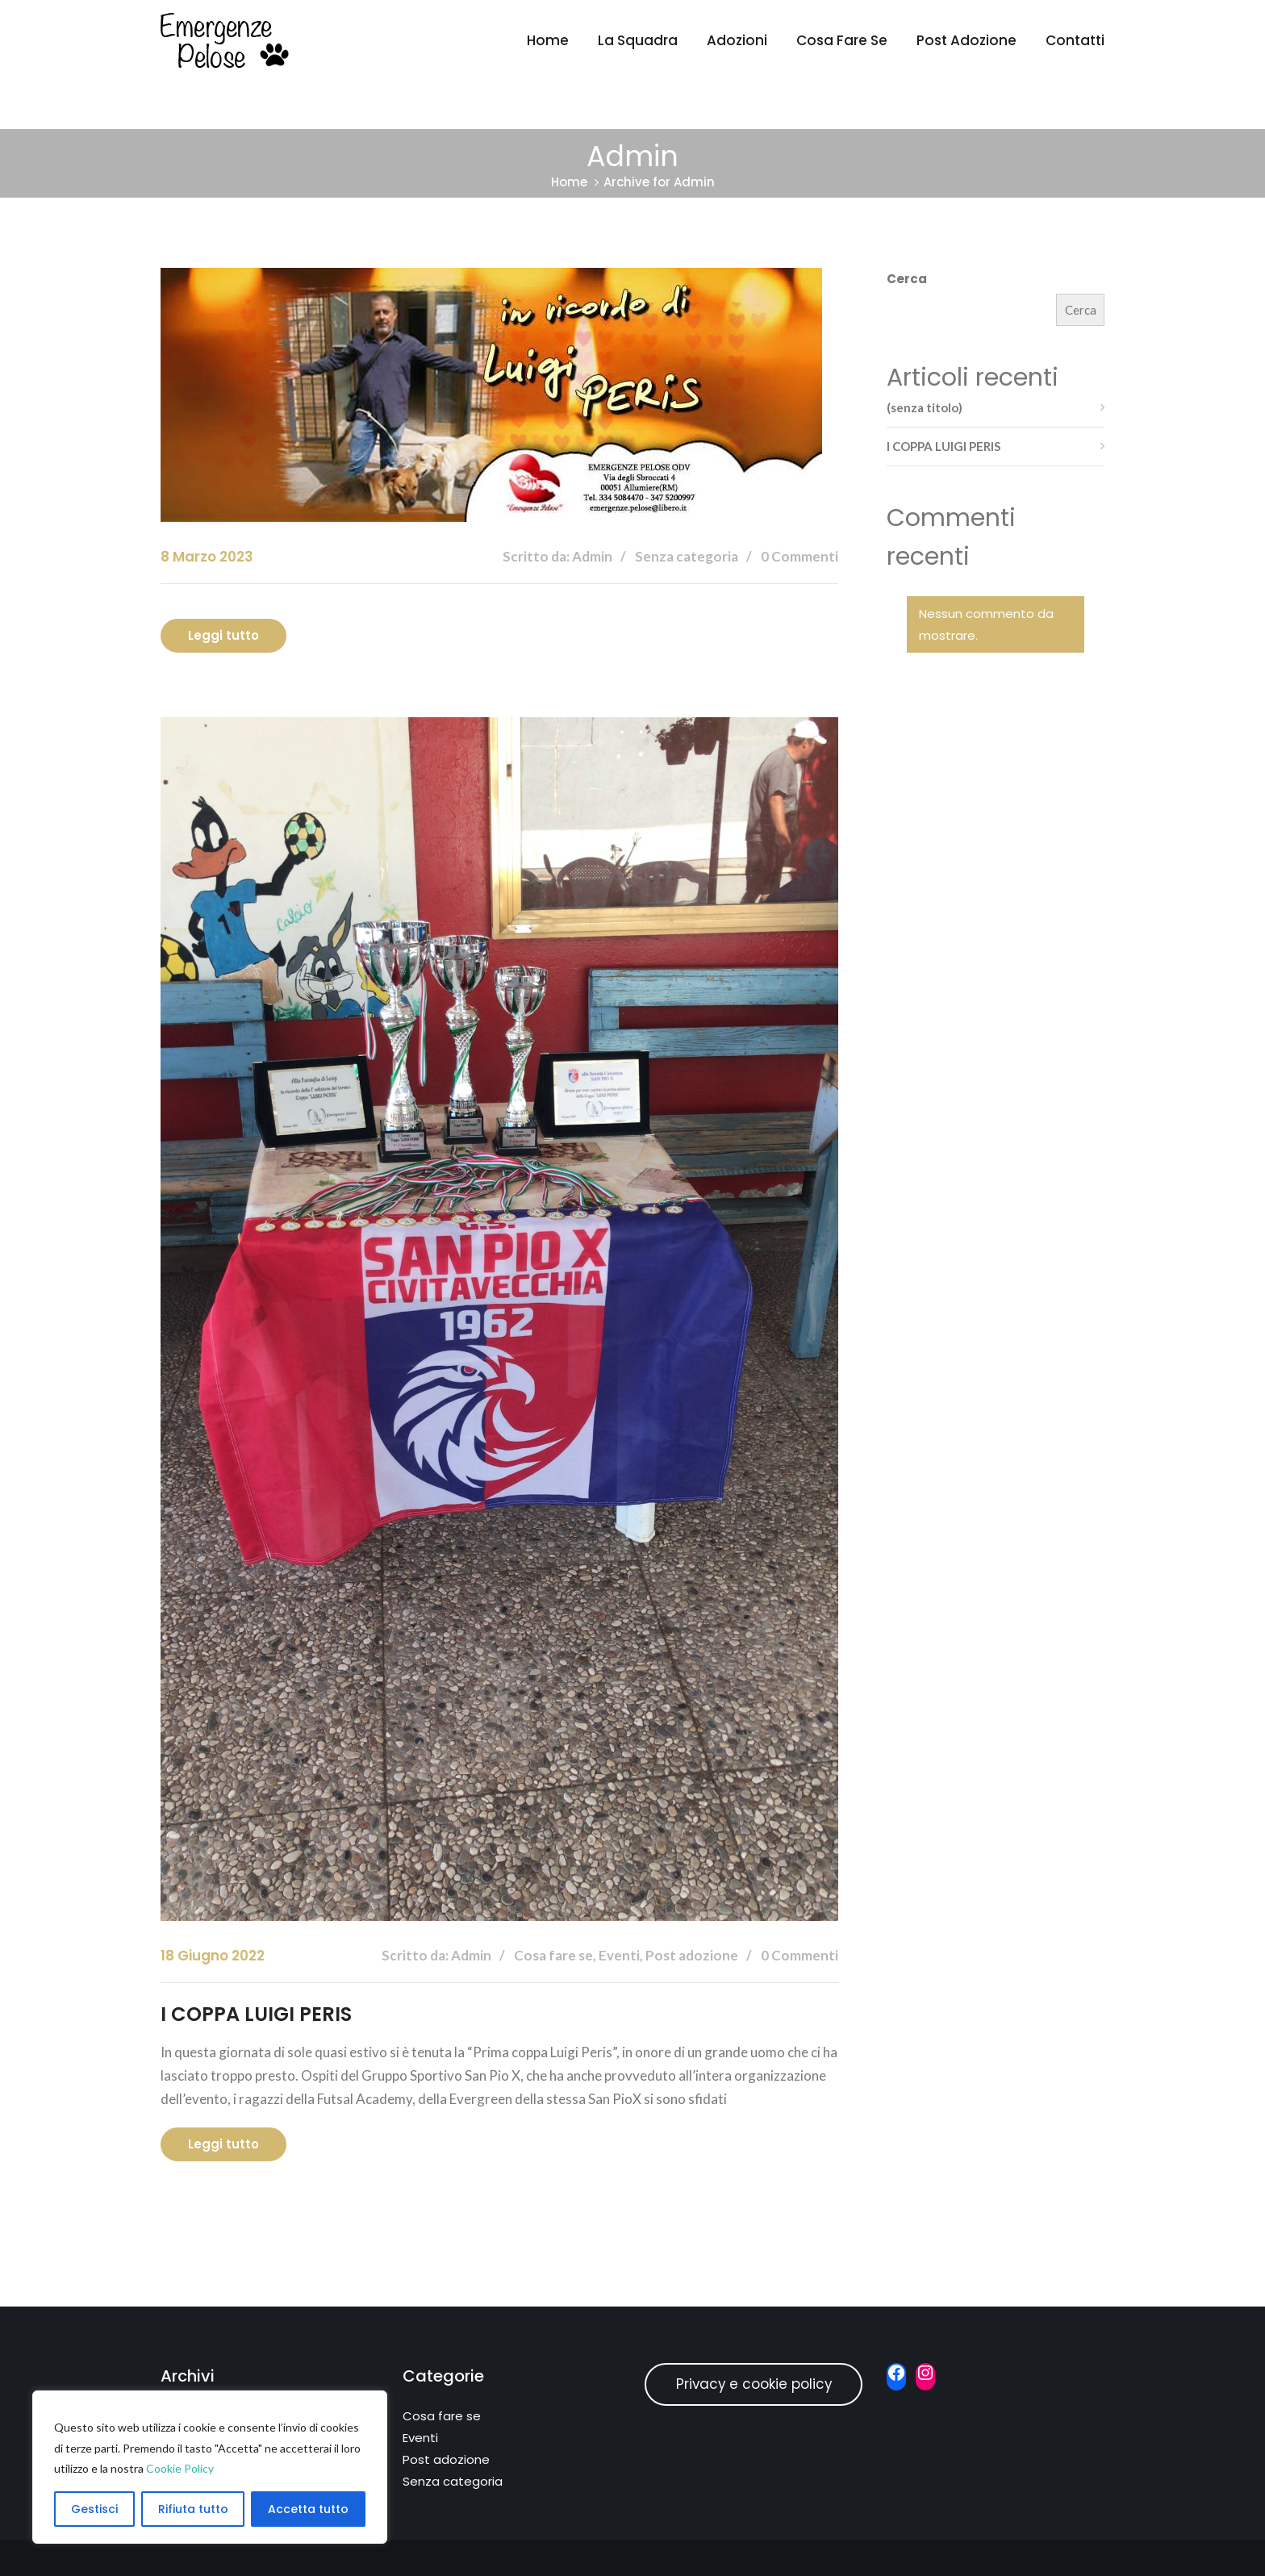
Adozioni (737, 40)
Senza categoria (453, 2481)
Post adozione (966, 40)
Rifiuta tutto (193, 2509)
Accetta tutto (308, 2509)
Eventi (420, 2437)
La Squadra (638, 40)
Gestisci (94, 2509)
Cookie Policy (180, 2468)
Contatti (1075, 40)
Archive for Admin (659, 181)
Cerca (907, 278)
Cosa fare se (841, 40)
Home (548, 40)
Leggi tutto (223, 635)
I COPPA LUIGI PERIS (256, 2014)
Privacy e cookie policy (754, 2384)
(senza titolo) (924, 407)
